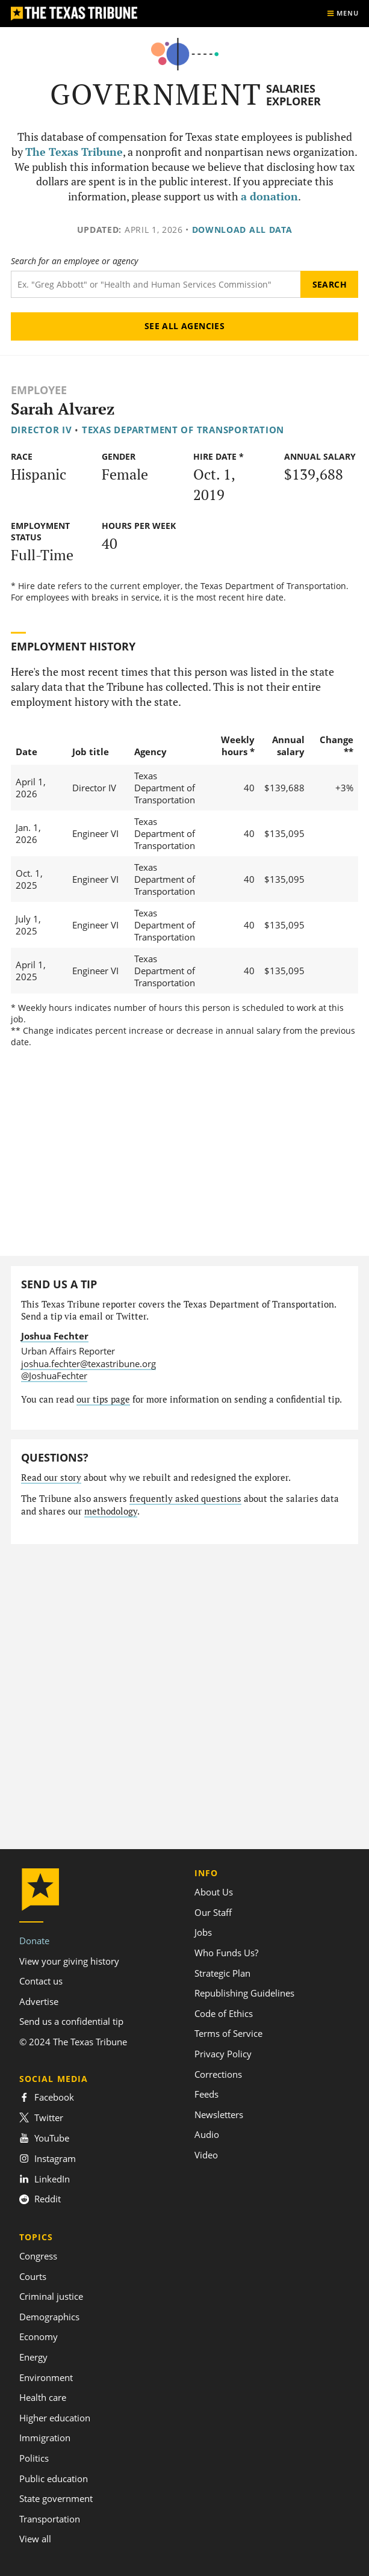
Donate (34, 1941)
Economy (38, 2336)
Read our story (51, 1477)
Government (156, 94)
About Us (213, 1892)
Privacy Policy (223, 2054)
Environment (46, 2377)
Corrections (218, 2074)
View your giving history (69, 1961)
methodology (110, 1511)
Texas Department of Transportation (183, 430)
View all (35, 2539)
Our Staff (213, 1912)
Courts (32, 2276)
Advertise (38, 2001)
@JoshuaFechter (54, 1376)
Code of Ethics (223, 2013)
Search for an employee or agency (74, 261)
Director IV (41, 430)
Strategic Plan (222, 1973)
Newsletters (218, 2114)
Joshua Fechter (54, 1336)
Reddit (40, 2199)
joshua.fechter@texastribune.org (88, 1363)
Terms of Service (228, 2033)
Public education (53, 2479)
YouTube (44, 2138)
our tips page (103, 1399)
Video (206, 2155)
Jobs (203, 1932)
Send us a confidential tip (71, 2021)
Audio (206, 2134)
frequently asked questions (185, 1498)
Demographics (49, 2317)
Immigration (44, 2438)
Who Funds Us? (226, 1953)
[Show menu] (342, 13)
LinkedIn (44, 2179)
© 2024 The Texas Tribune (73, 2042)
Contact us (41, 1981)
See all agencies (184, 326)
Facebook (46, 2097)
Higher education (54, 2418)
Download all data (242, 229)
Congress (38, 2256)
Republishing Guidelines (244, 1993)
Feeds (206, 2094)
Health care (42, 2397)
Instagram (47, 2158)
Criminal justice (51, 2296)
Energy (33, 2357)
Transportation (49, 2519)
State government (56, 2498)
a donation (269, 196)
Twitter (41, 2117)
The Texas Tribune (74, 152)
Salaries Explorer (293, 94)
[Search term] (156, 284)
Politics (34, 2458)
